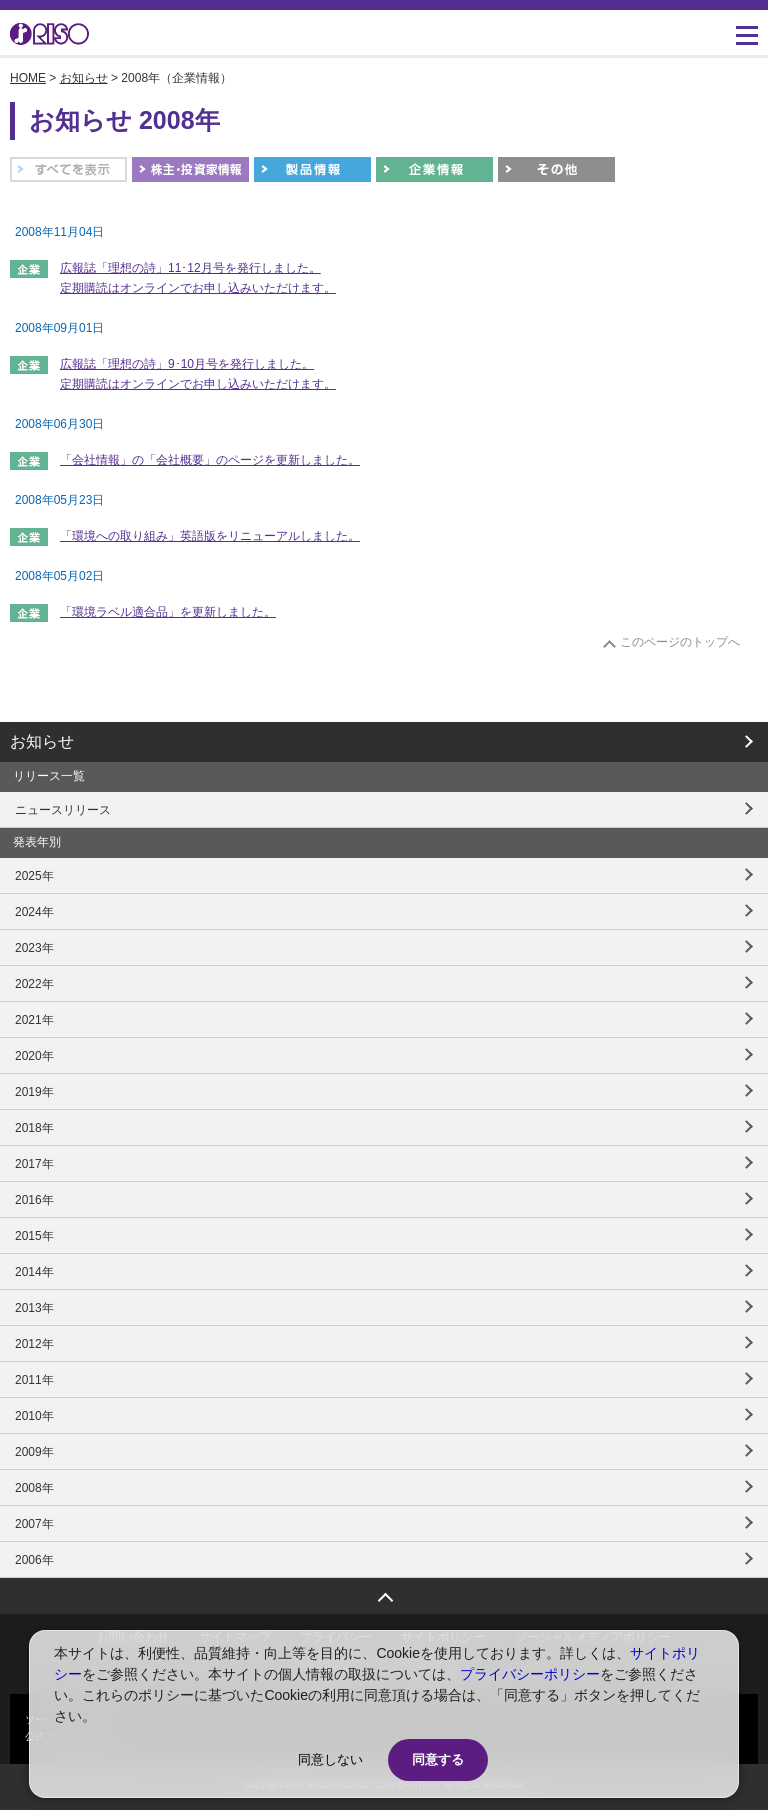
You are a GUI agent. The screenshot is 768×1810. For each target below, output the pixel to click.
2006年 (34, 1560)
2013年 (34, 1308)
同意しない (330, 1759)
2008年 (34, 1488)
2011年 (34, 1380)
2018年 (34, 1128)
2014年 (34, 1272)
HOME (28, 78)
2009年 (34, 1452)
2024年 (34, 912)
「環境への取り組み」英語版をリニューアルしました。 (210, 536)
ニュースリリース (63, 810)
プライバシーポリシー (530, 1674)
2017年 (34, 1164)
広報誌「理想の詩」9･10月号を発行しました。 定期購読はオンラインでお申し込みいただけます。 (198, 374)
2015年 (34, 1236)
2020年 (34, 1056)
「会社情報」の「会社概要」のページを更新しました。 (210, 460)
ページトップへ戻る (384, 1590)
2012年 (34, 1344)
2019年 (34, 1092)
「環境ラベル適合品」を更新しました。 (168, 612)
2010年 (34, 1416)
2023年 (34, 948)
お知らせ (84, 78)
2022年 (34, 984)
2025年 (34, 876)
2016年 (34, 1200)
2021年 (34, 1020)
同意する (438, 1759)
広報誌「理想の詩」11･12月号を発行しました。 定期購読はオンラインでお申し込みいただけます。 (198, 278)
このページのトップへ (680, 642)
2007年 (34, 1524)
